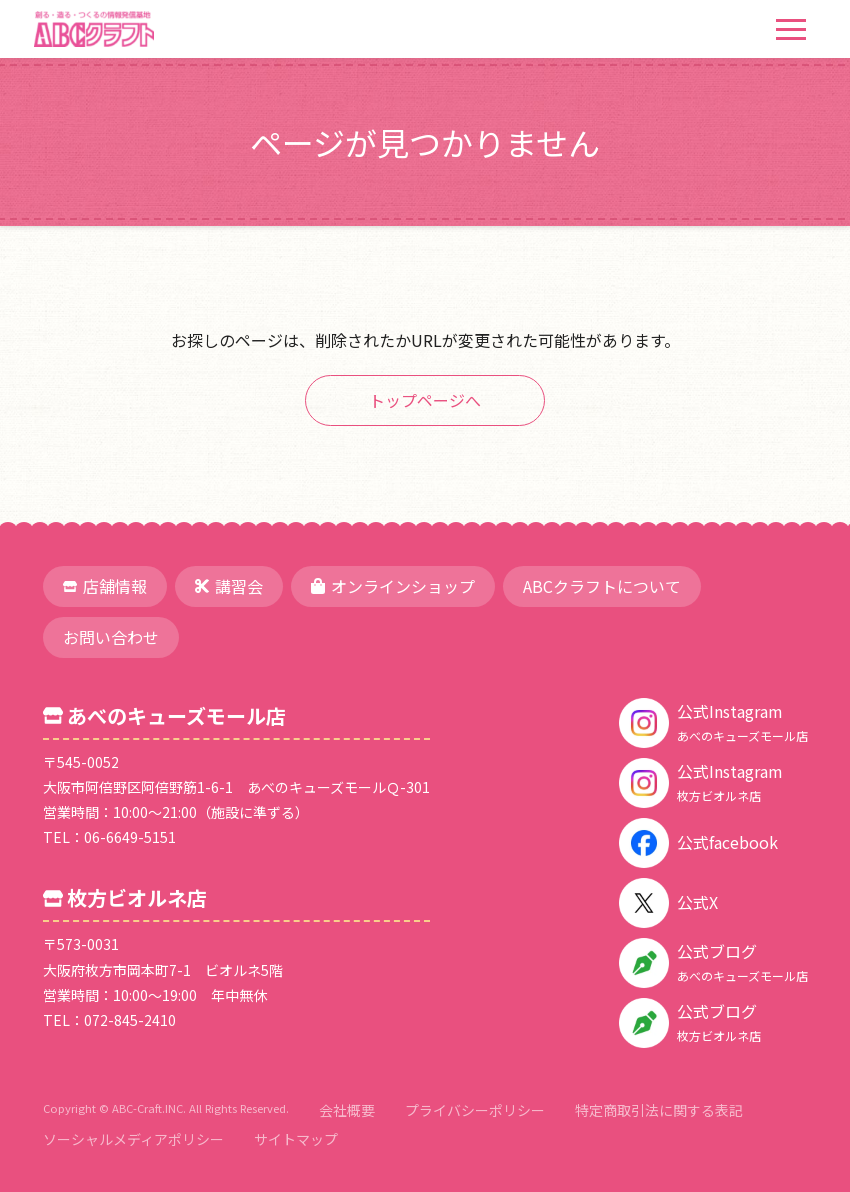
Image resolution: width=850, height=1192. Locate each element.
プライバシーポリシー (475, 1110)
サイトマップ (296, 1139)
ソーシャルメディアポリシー (133, 1139)
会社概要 (347, 1110)
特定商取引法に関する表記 (659, 1110)
